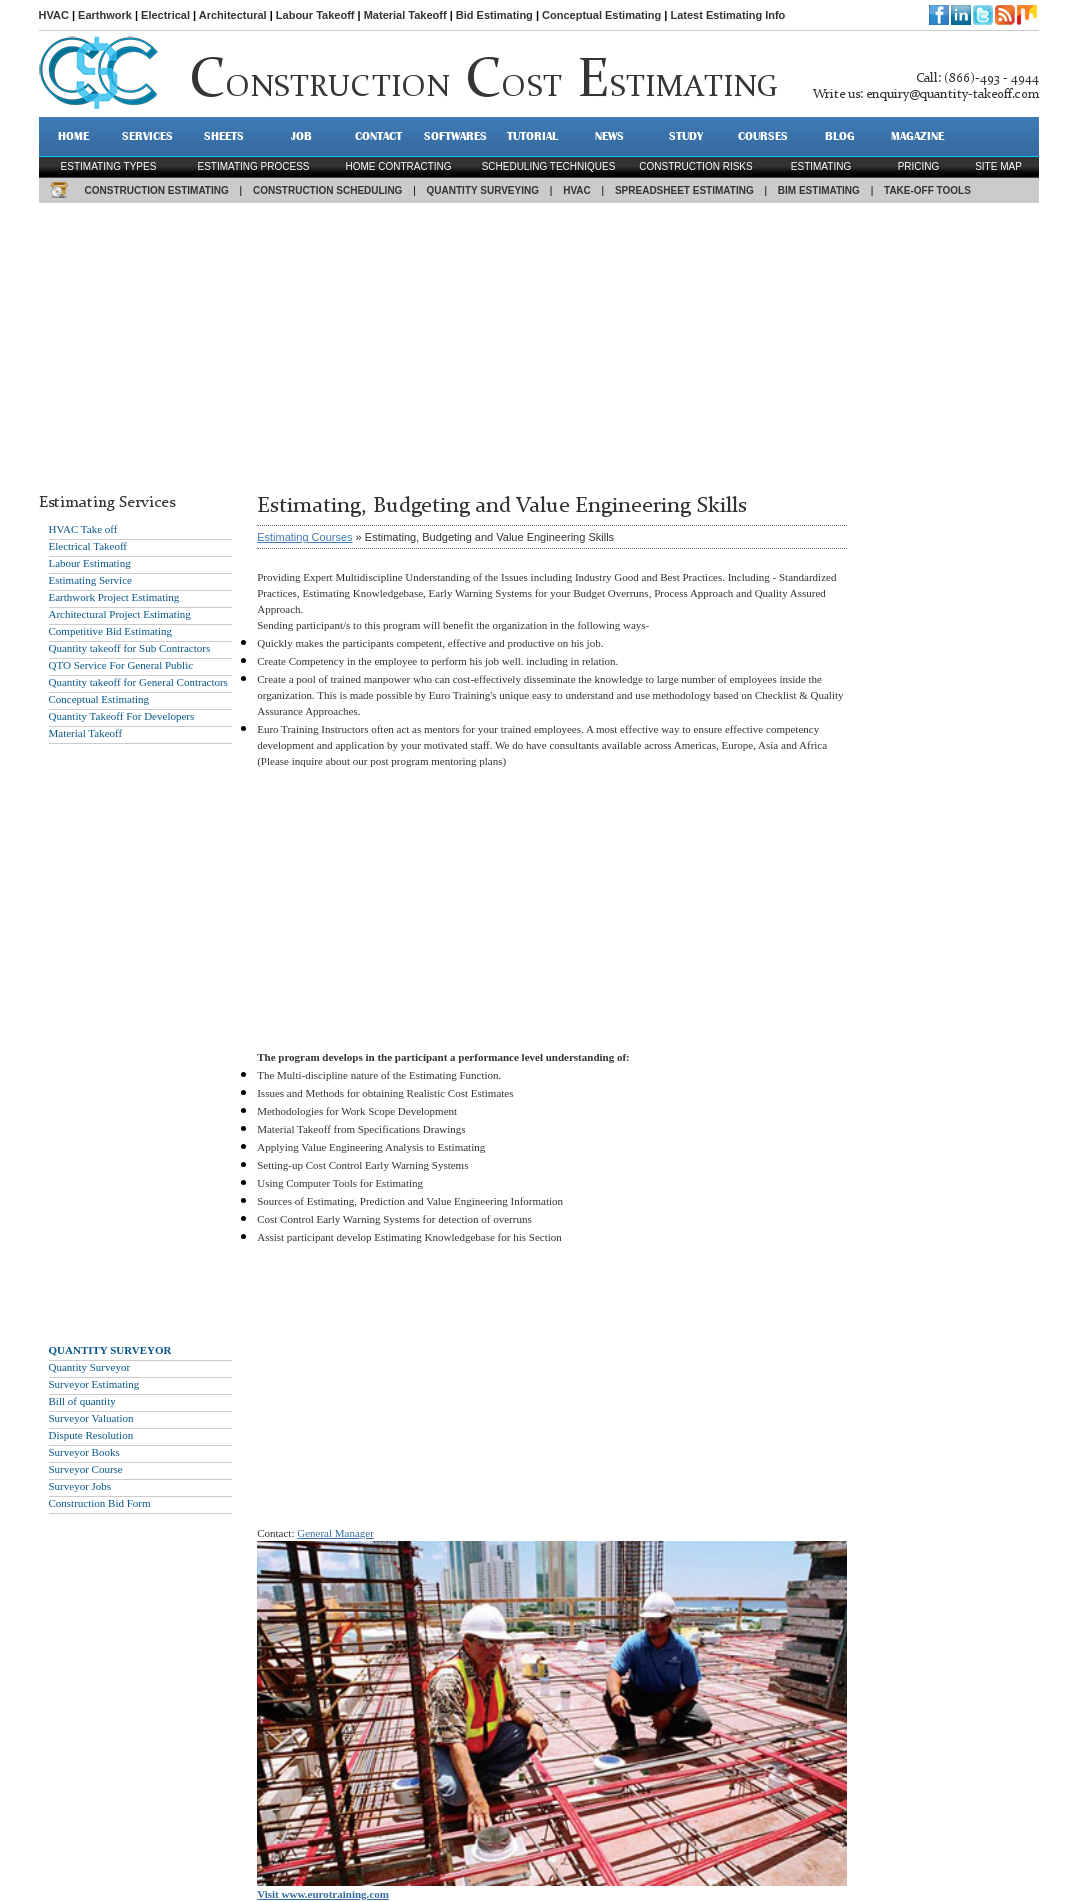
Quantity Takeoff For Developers (122, 716)
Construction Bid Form (100, 1503)
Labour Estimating (90, 563)
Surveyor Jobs (80, 1486)
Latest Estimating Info (727, 15)
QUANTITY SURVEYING (483, 190)
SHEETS (224, 136)
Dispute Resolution (91, 1435)
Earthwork (105, 15)
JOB (301, 136)
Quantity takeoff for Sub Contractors (130, 648)
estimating (821, 166)
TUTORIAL (532, 136)
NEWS (609, 136)
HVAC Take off (83, 529)
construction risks (695, 166)
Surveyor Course (86, 1469)
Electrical (165, 15)
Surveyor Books (84, 1452)
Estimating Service (90, 580)
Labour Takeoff (315, 15)
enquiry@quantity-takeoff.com (952, 94)
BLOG (840, 136)
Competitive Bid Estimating (110, 631)
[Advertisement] (539, 343)
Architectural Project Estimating (120, 614)
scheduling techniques (549, 166)
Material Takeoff (405, 15)
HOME (73, 136)
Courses (763, 136)
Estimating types (109, 166)
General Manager (335, 1533)
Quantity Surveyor (90, 1367)
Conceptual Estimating (601, 15)
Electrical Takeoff (88, 546)
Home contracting (398, 166)
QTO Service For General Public (121, 665)
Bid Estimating (494, 15)
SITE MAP (998, 166)
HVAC (54, 15)
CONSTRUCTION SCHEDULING (327, 190)
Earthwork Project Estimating (114, 597)
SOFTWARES (455, 136)
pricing (919, 166)
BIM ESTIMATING (819, 190)
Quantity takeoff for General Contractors (138, 682)
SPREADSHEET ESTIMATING (684, 190)
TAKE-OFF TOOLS (927, 190)
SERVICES (147, 136)
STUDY (686, 136)
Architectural (233, 15)
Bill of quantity (82, 1401)
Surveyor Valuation (91, 1418)
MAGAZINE (917, 136)
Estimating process (253, 166)
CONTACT (378, 136)
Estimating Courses (304, 537)
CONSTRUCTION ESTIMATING (157, 190)
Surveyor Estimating (94, 1384)
